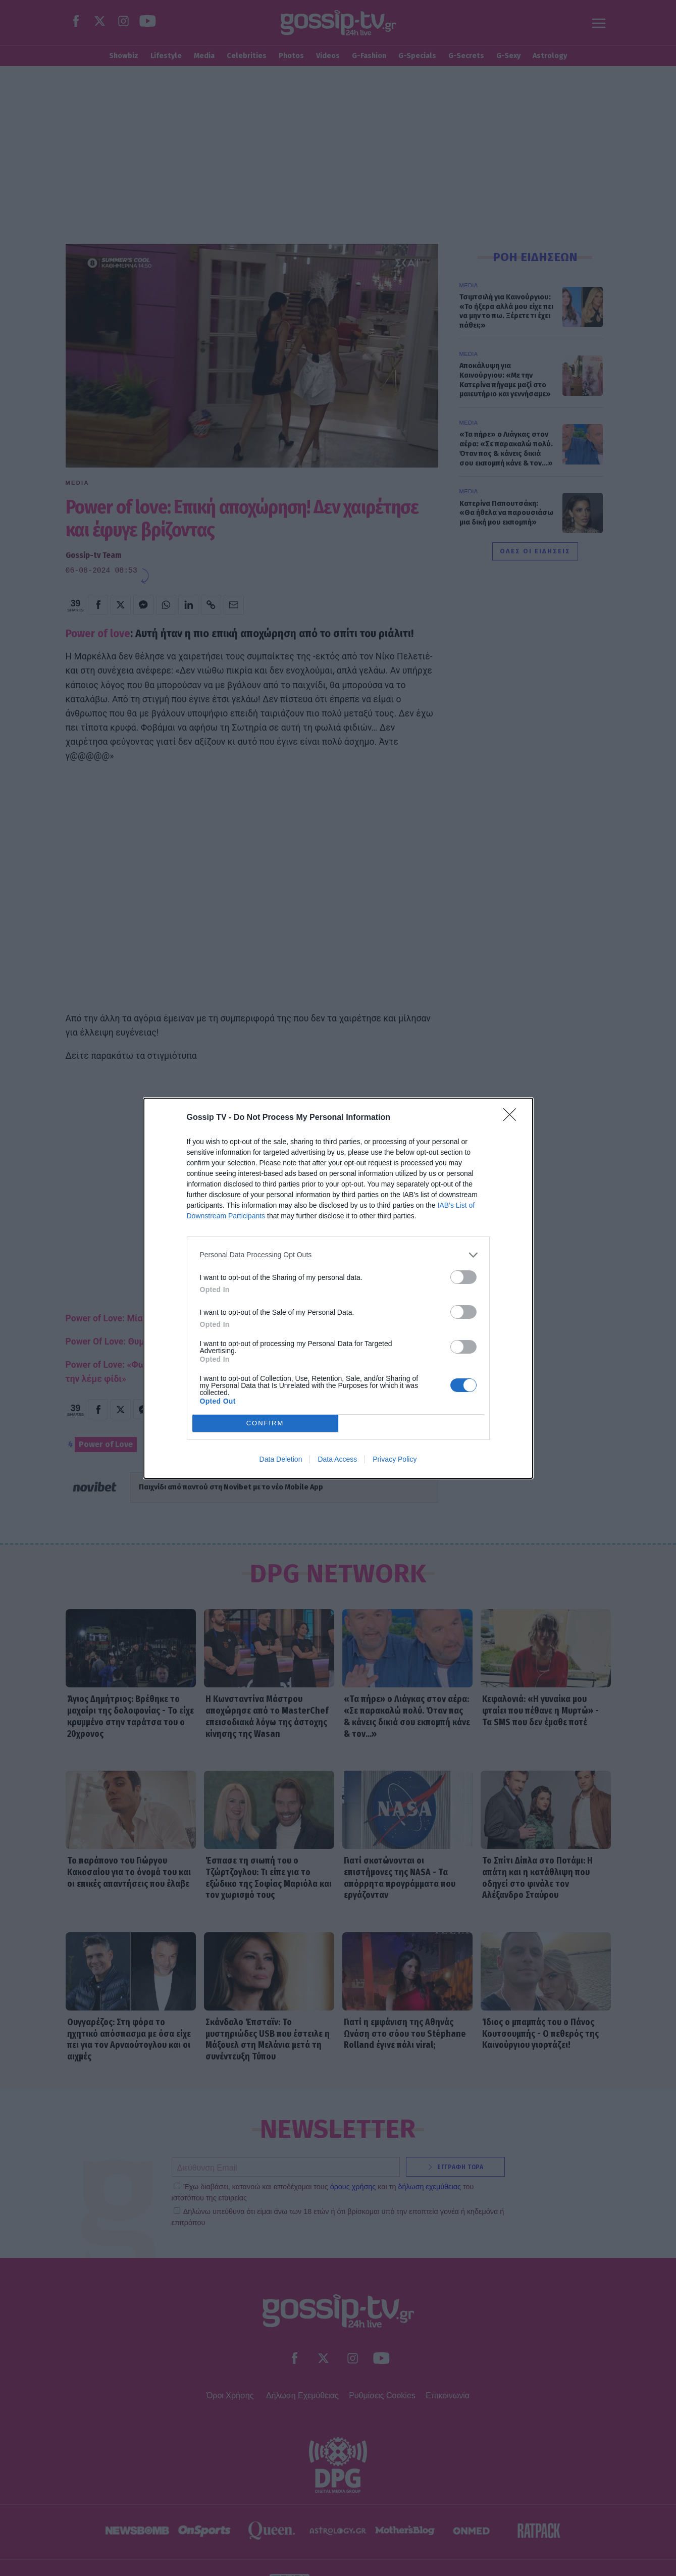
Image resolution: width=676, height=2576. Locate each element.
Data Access (337, 1459)
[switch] (463, 1277)
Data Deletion (280, 1459)
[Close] (513, 1117)
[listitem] (338, 1255)
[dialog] (338, 1288)
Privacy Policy (395, 1459)
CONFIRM (265, 1423)
